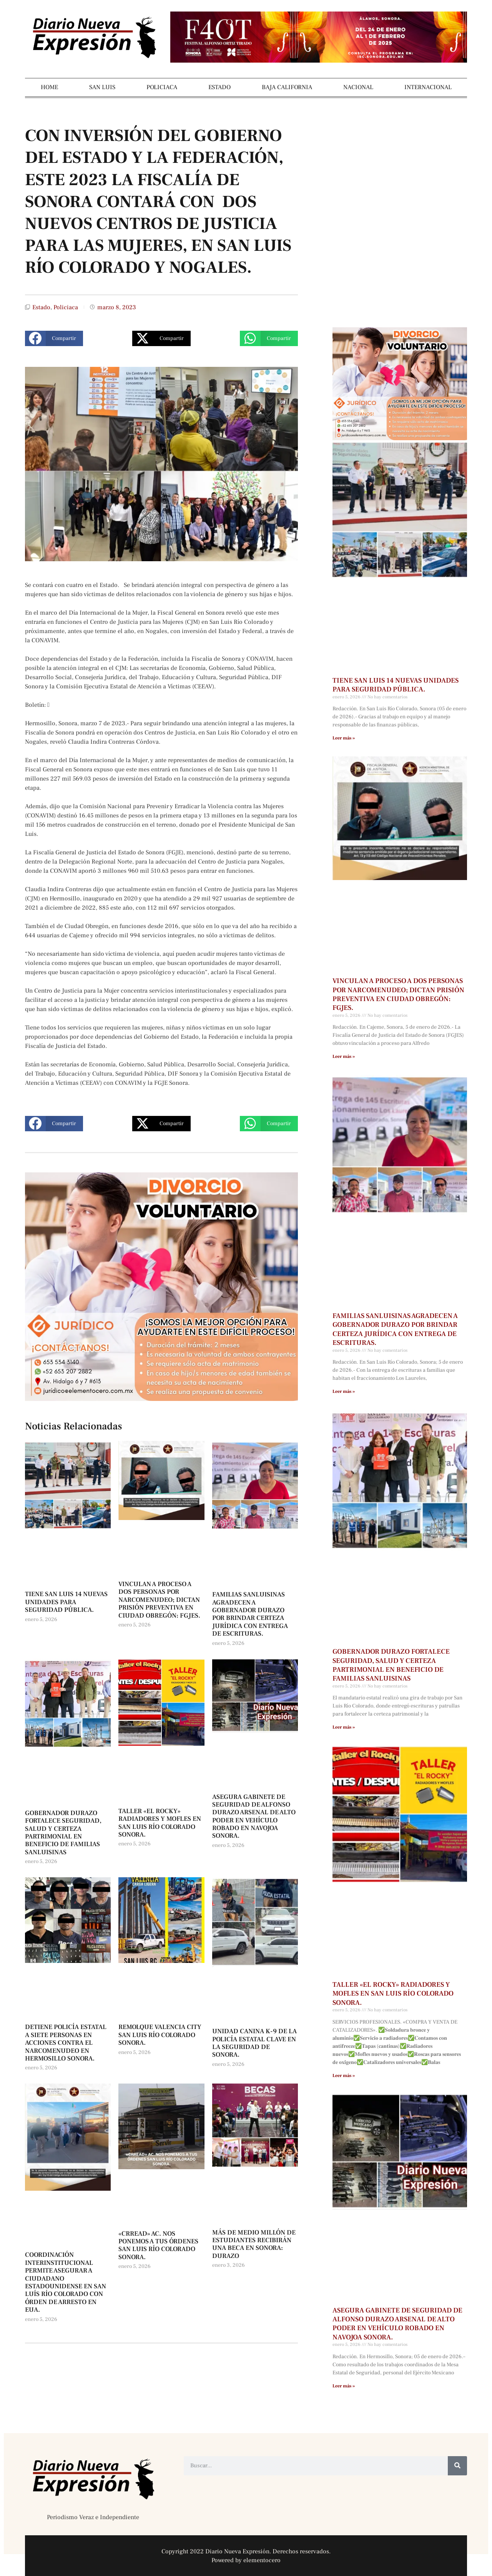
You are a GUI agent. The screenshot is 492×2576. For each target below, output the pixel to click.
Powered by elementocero (246, 2560)
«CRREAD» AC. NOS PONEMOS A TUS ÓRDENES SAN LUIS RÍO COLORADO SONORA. (158, 2245)
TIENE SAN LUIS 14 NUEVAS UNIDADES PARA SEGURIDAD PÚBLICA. (66, 1602)
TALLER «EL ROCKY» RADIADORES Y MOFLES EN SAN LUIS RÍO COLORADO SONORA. (159, 1823)
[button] (54, 338)
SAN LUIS (102, 87)
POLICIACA (161, 87)
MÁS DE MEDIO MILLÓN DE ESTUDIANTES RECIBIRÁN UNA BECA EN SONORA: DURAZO (254, 2244)
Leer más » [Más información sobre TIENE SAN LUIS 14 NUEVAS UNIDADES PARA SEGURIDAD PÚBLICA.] (343, 738)
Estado (41, 307)
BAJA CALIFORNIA (287, 87)
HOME (49, 87)
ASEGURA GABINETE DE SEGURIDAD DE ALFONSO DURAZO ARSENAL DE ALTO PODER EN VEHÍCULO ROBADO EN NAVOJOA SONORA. (254, 1816)
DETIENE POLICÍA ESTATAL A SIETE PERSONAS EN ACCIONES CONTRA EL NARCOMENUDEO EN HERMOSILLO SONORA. (65, 2043)
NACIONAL (358, 87)
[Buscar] (457, 2465)
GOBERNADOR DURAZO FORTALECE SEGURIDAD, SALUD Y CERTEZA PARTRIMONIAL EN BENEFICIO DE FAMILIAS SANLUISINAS (63, 1833)
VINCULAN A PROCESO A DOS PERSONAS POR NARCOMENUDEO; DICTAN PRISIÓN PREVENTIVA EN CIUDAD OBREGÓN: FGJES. (159, 1600)
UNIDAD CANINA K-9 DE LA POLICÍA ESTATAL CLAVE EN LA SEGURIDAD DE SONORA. (254, 2043)
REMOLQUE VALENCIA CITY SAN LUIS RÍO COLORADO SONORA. (159, 2035)
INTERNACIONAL (428, 87)
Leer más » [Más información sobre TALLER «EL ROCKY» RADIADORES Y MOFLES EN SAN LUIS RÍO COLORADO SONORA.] (343, 2076)
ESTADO (219, 87)
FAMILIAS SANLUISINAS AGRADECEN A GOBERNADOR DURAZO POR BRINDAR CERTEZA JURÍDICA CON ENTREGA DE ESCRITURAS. (250, 1614)
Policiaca (65, 307)
